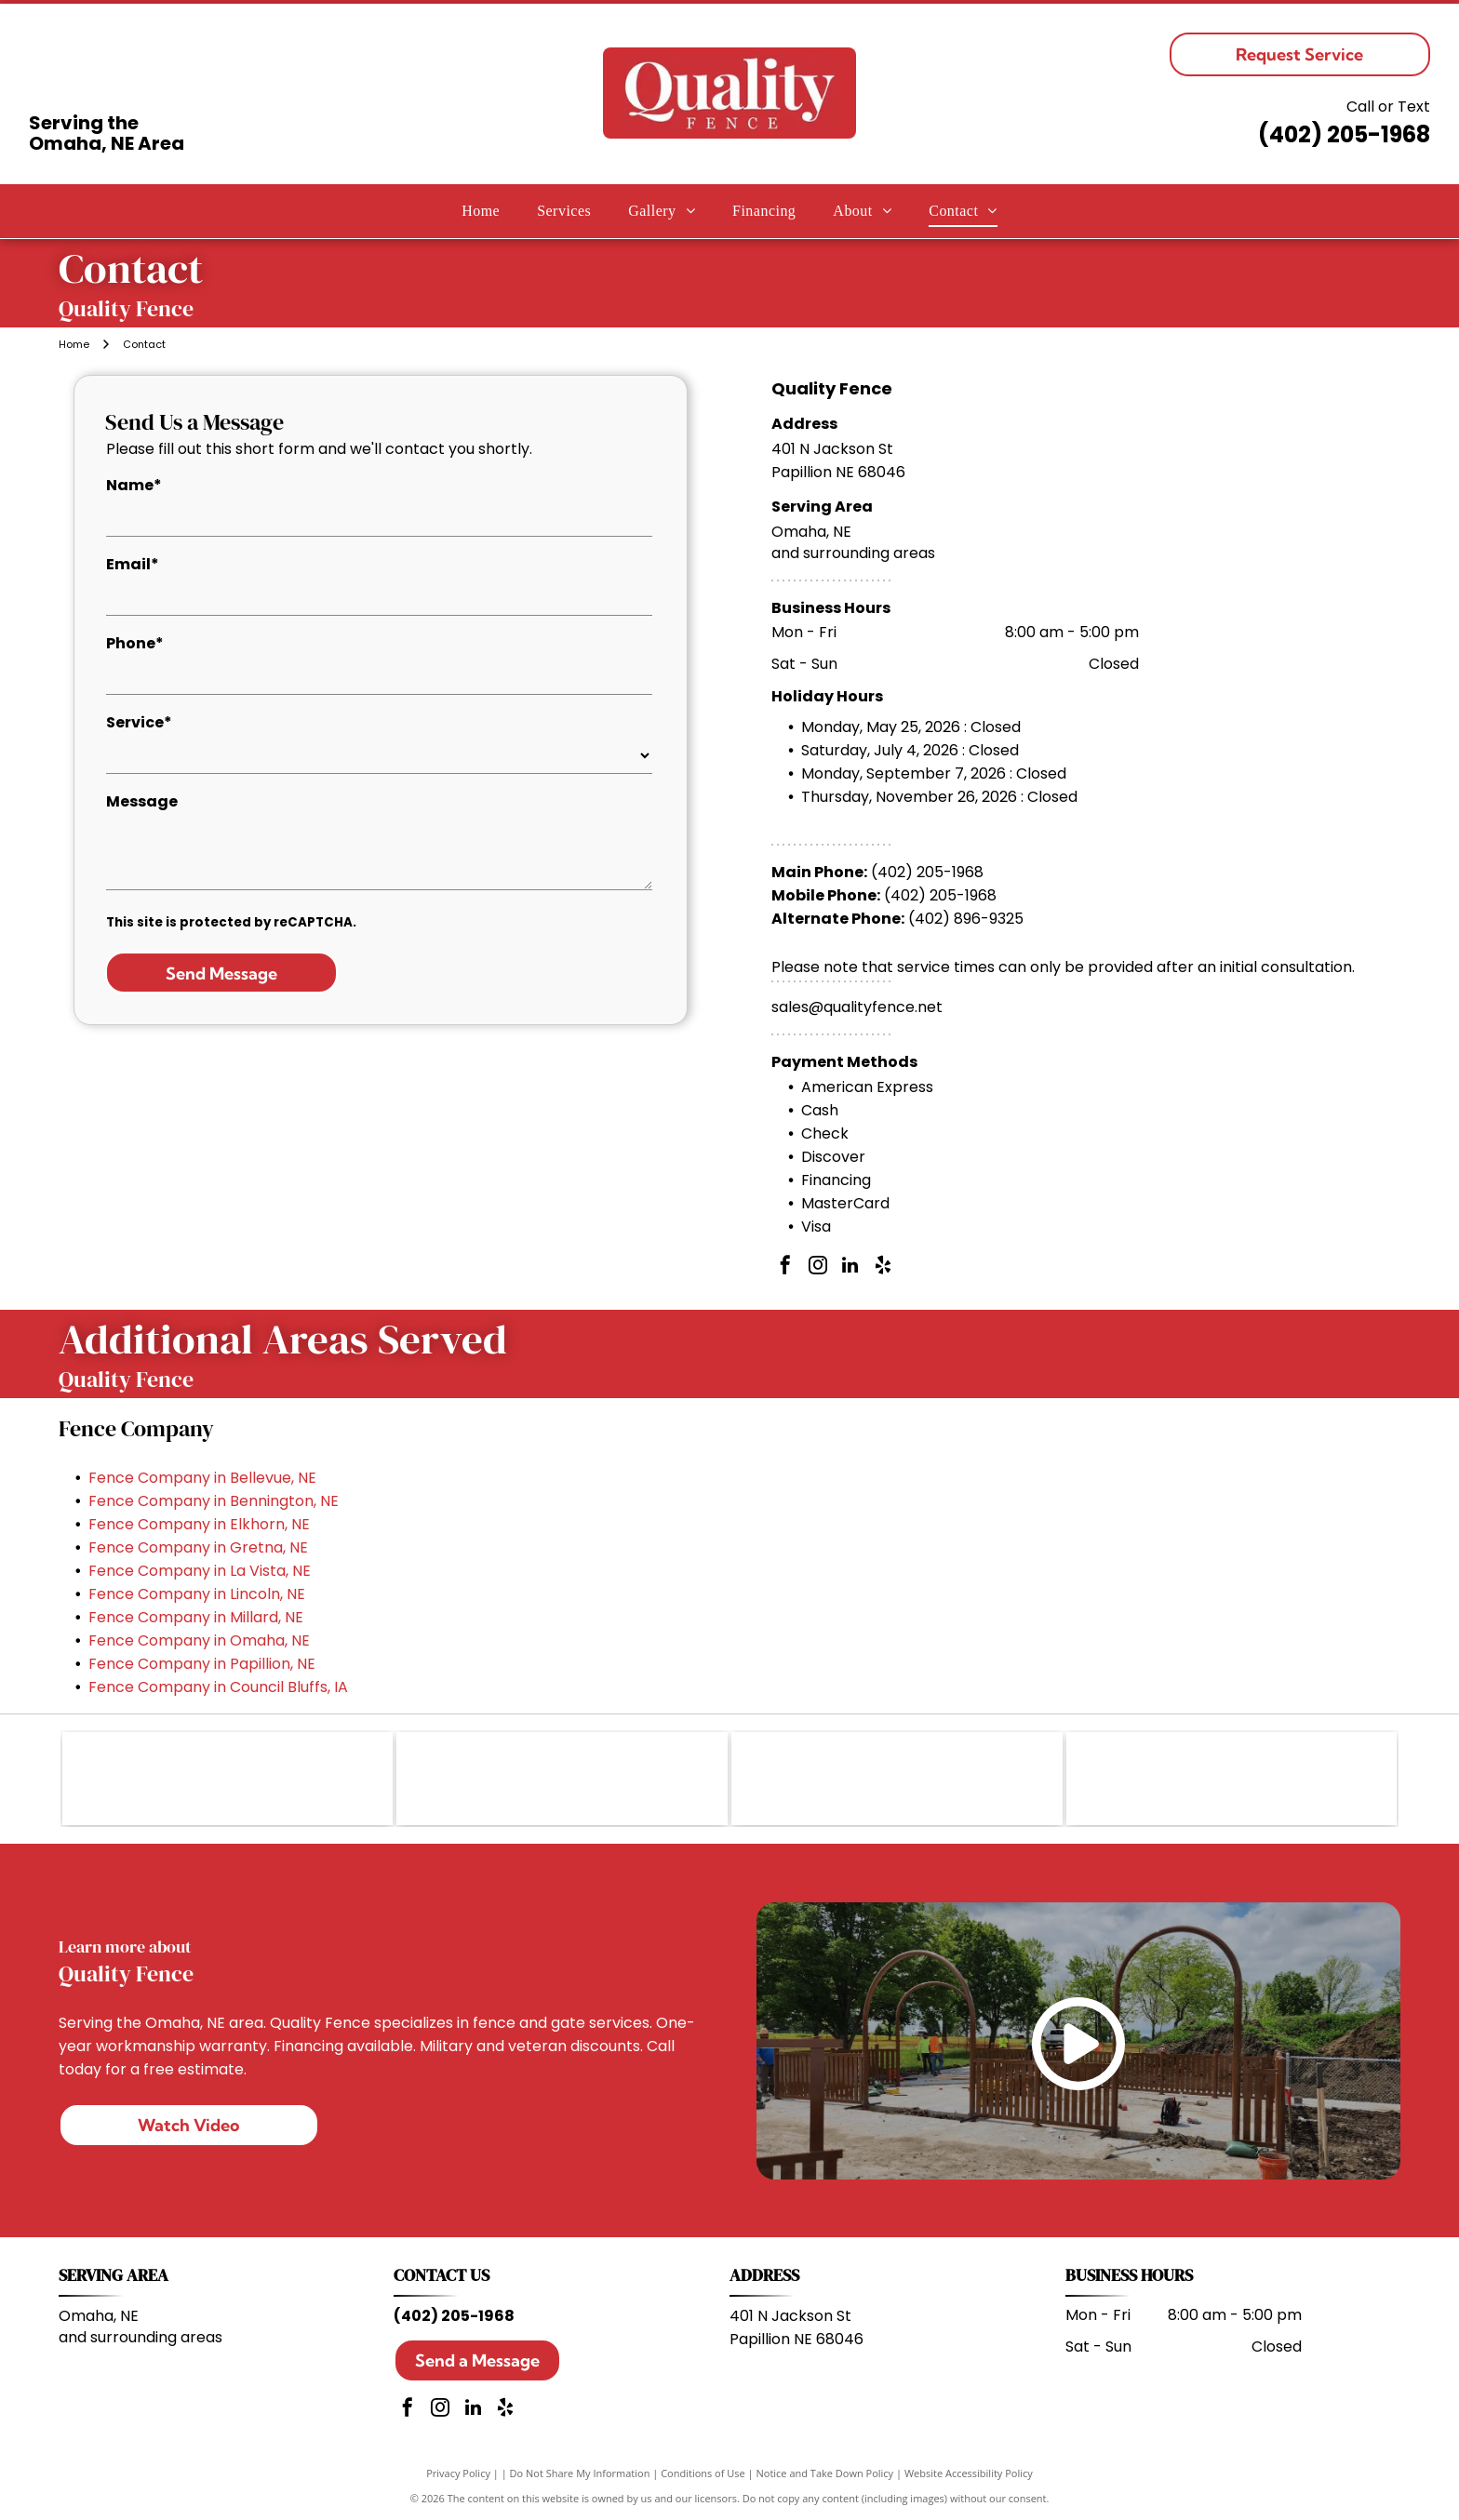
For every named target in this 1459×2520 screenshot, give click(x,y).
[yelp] (883, 1267)
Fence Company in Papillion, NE (201, 1663)
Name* (134, 485)
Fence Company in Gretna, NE (198, 1547)
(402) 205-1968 (1344, 134)
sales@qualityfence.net (857, 1007)
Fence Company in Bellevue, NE (202, 1477)
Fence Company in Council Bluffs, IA (218, 1687)
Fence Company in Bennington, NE (213, 1501)
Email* (132, 564)
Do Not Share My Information (580, 2473)
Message (142, 801)
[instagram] (818, 1267)
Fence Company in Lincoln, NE (196, 1594)
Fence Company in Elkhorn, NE (199, 1524)
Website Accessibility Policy (968, 2473)
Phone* (135, 643)
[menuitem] (480, 211)
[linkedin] (850, 1267)
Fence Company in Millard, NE (195, 1617)
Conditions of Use (703, 2473)
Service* (139, 722)
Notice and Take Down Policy (825, 2473)
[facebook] (785, 1267)
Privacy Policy (458, 2473)
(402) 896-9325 (966, 918)
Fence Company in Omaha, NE (199, 1640)
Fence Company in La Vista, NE (199, 1570)
